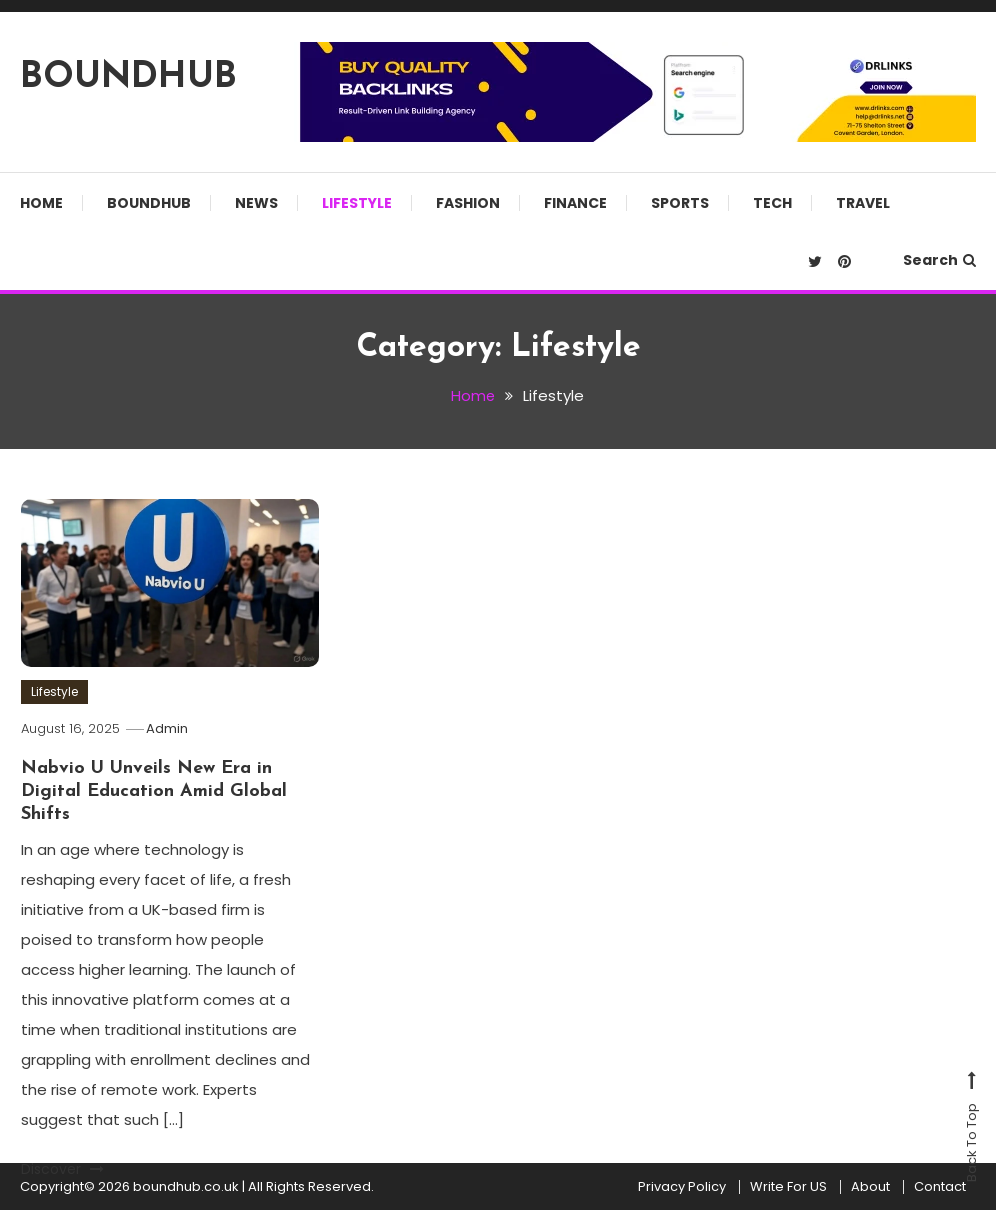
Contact (940, 1187)
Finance (575, 203)
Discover (62, 1169)
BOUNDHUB (128, 78)
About (870, 1187)
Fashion (468, 203)
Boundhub (149, 203)
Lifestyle (357, 203)
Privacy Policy (682, 1187)
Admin (169, 728)
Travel (863, 203)
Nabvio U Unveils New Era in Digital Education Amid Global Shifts (154, 791)
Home (41, 203)
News (256, 203)
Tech (772, 203)
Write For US (788, 1187)
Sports (680, 203)
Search (939, 260)
